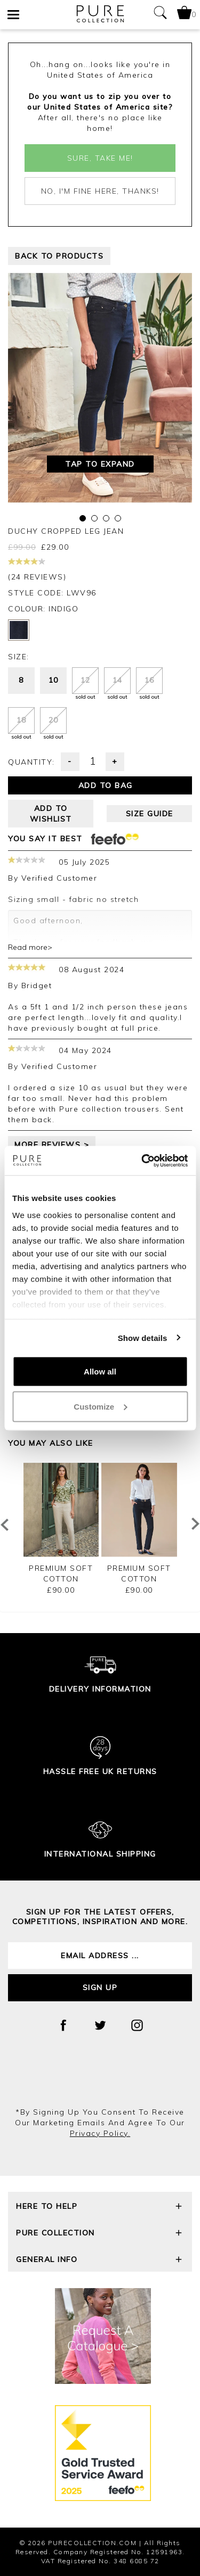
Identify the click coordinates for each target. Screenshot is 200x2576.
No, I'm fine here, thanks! (100, 191)
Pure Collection (100, 2234)
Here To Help (100, 2207)
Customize (100, 1406)
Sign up (100, 1987)
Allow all (100, 1371)
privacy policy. (100, 2133)
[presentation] (100, 2078)
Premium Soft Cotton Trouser (61, 1578)
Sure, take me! (100, 158)
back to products (59, 256)
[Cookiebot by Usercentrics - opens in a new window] (142, 1160)
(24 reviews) (37, 570)
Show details (142, 1337)
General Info (100, 2260)
